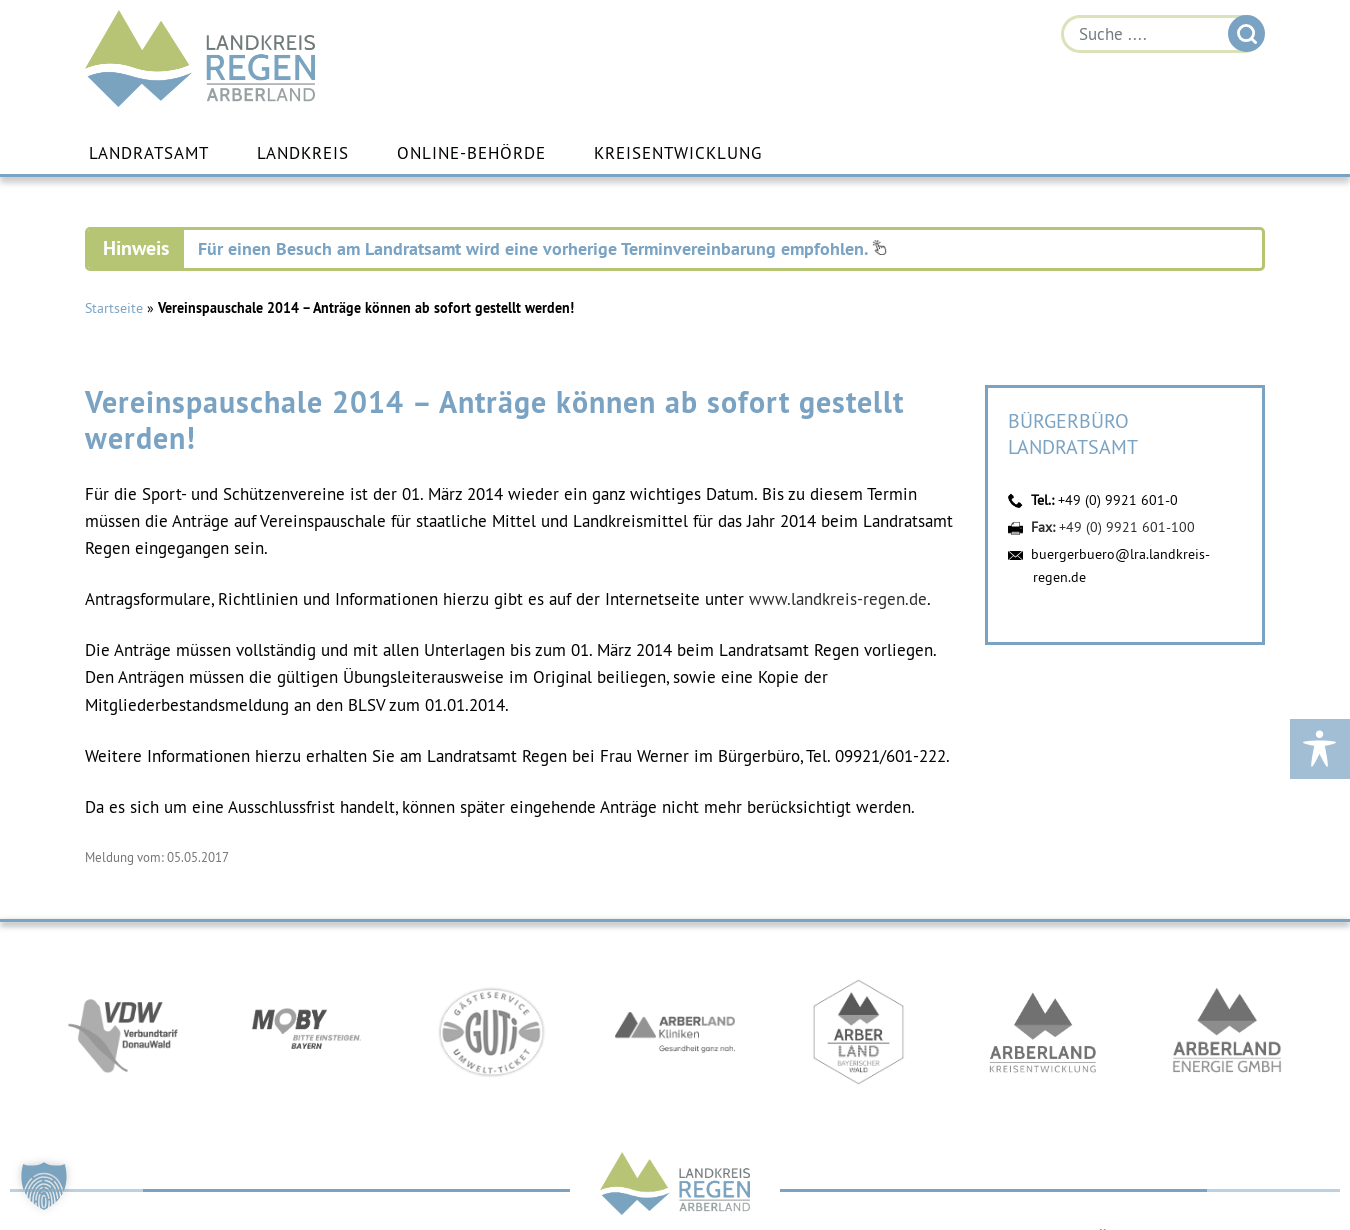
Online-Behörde (471, 153)
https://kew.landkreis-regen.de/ (1043, 1032)
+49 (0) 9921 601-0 (1118, 500)
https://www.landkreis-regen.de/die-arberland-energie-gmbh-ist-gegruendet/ (1227, 1032)
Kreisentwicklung (678, 153)
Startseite (114, 308)
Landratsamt (149, 153)
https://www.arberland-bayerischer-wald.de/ (859, 1032)
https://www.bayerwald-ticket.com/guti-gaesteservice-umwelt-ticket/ (491, 1032)
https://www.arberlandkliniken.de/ (675, 1032)
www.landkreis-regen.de (838, 599)
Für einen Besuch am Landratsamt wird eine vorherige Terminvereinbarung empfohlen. (542, 248)
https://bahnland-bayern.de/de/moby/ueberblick (307, 1032)
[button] (44, 1186)
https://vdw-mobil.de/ (123, 1032)
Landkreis (303, 153)
